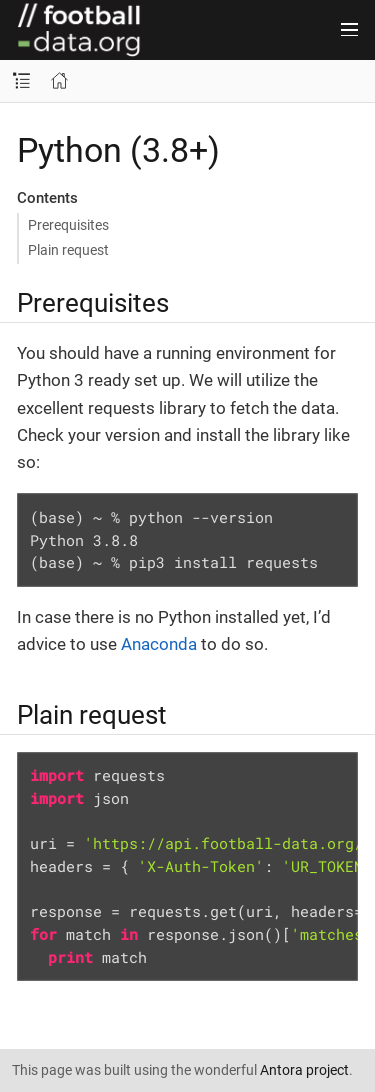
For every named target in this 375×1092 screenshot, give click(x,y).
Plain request (68, 250)
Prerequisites (68, 225)
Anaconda (159, 644)
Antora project (304, 1070)
